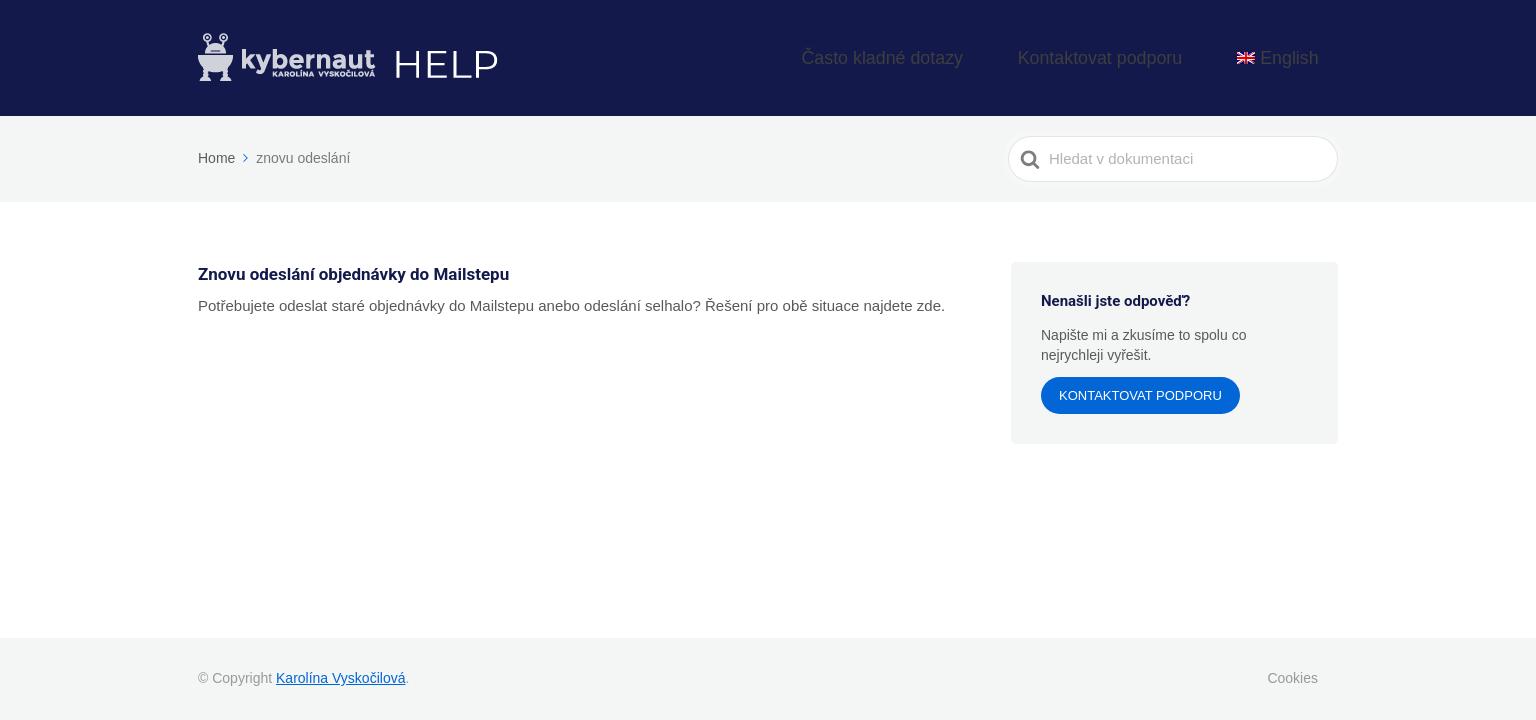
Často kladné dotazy (988, 55)
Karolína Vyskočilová (340, 678)
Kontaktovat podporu (1157, 55)
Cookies (1292, 678)
